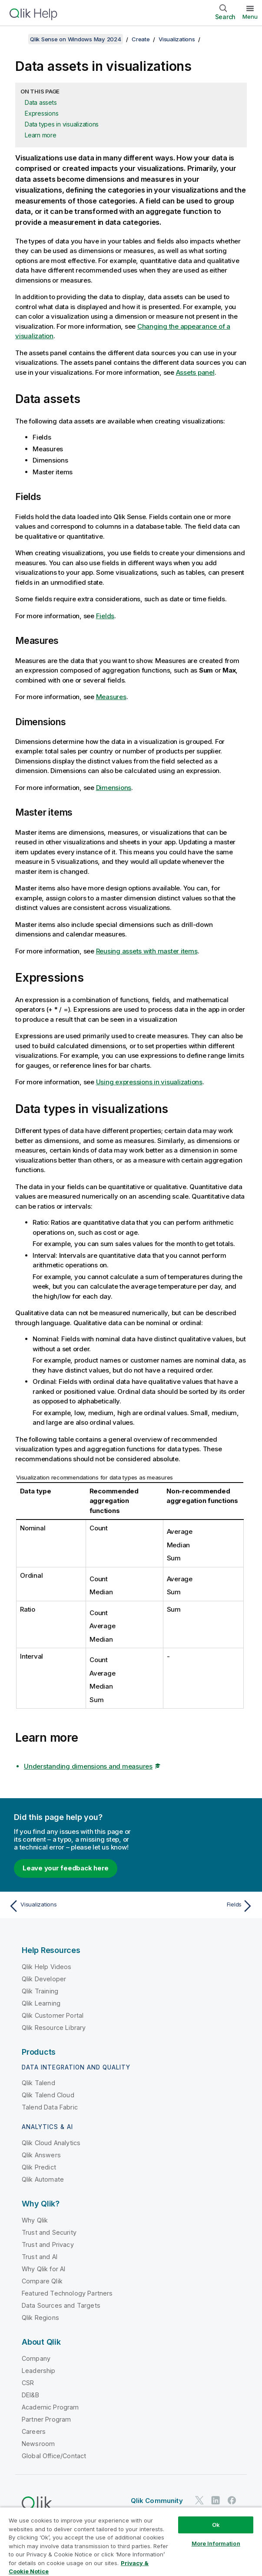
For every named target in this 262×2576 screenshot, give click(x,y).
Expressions (41, 113)
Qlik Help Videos (47, 1966)
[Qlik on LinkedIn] (215, 2500)
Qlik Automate (43, 2179)
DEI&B (30, 2395)
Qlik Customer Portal (52, 2015)
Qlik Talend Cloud (48, 2095)
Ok (216, 2524)
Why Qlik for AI (43, 2269)
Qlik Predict (39, 2167)
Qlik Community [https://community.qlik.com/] (157, 2500)
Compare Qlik (42, 2281)
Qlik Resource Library (54, 2027)
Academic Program (50, 2407)
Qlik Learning (41, 2003)
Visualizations (177, 39)
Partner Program (46, 2419)
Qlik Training (40, 1991)
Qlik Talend (38, 2082)
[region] (131, 2541)
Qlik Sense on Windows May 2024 (75, 39)
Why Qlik (35, 2220)
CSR (28, 2382)
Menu (250, 16)
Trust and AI (39, 2256)
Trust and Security (49, 2232)
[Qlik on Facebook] (232, 2500)
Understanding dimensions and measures (88, 1766)
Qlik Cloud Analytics (51, 2142)
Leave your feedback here (66, 1868)
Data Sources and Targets (61, 2305)
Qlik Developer (44, 1979)
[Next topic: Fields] (194, 1906)
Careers (34, 2431)
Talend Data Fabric (50, 2107)
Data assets (40, 102)
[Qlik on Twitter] (199, 2500)
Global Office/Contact (54, 2455)
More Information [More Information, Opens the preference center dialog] (216, 2543)
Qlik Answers (41, 2155)
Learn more (40, 135)
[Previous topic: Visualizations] (68, 1906)
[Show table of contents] (17, 39)
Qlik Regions (40, 2317)
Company (36, 2358)
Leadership (39, 2370)
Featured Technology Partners (67, 2293)
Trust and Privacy (48, 2244)
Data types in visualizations (62, 124)
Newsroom (38, 2443)
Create (141, 39)
